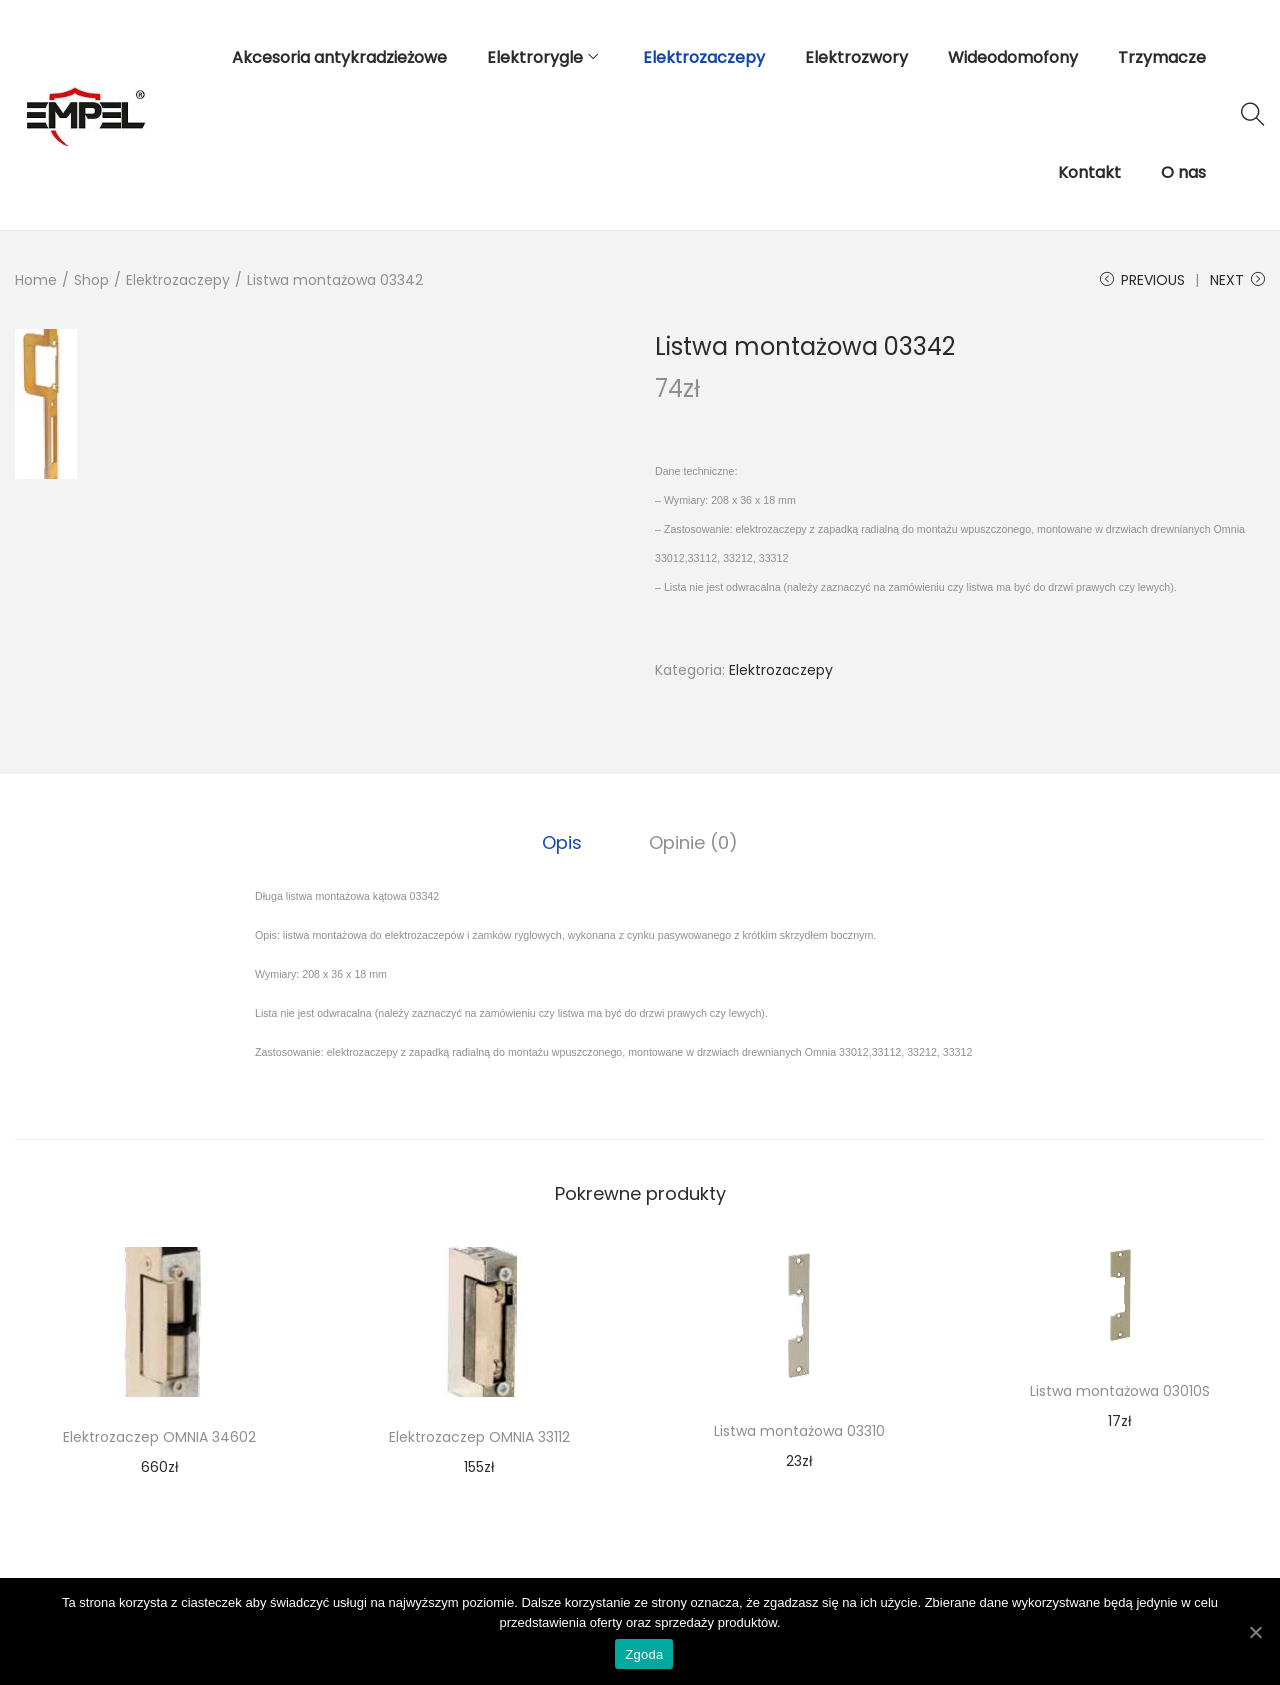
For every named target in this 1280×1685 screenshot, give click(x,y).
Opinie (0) (692, 841)
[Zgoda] (1255, 1632)
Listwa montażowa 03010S (1120, 1390)
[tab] (564, 842)
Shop (91, 280)
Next (1237, 280)
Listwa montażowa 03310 (799, 1430)
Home (36, 280)
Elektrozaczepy (178, 280)
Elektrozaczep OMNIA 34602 (159, 1436)
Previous (1142, 280)
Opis (564, 841)
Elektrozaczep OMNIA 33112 (479, 1436)
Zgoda (645, 1655)
